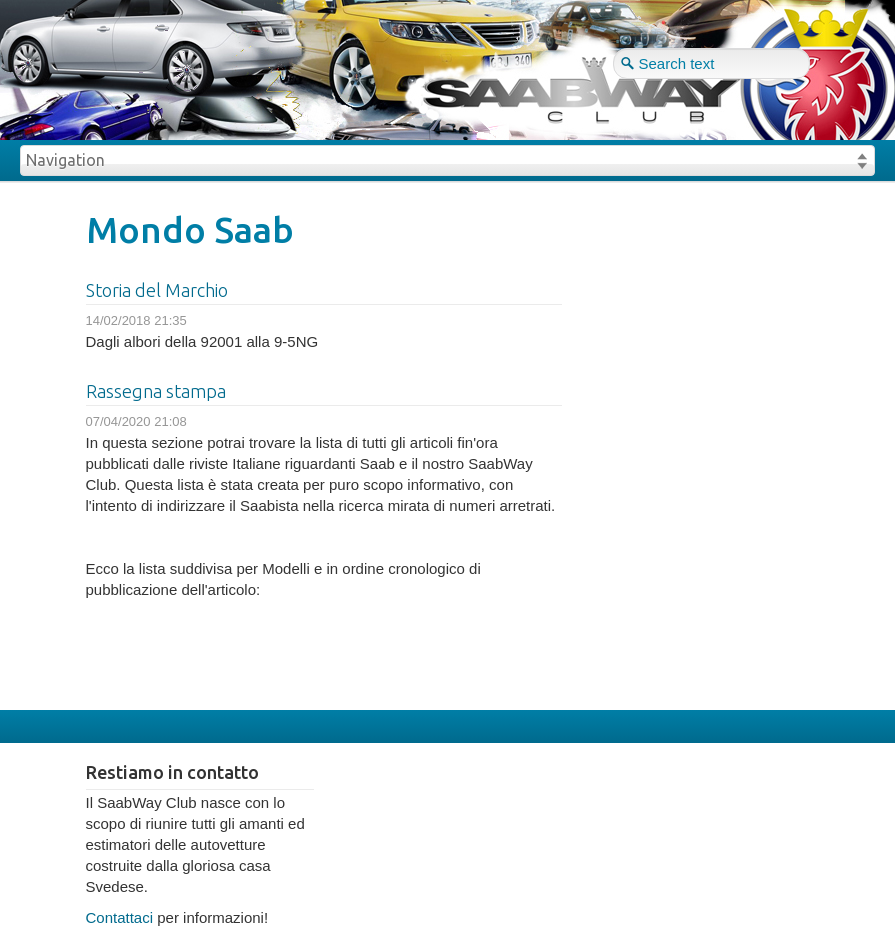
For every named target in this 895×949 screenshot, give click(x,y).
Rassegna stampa (156, 391)
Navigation (65, 160)
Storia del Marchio (157, 290)
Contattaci (120, 917)
